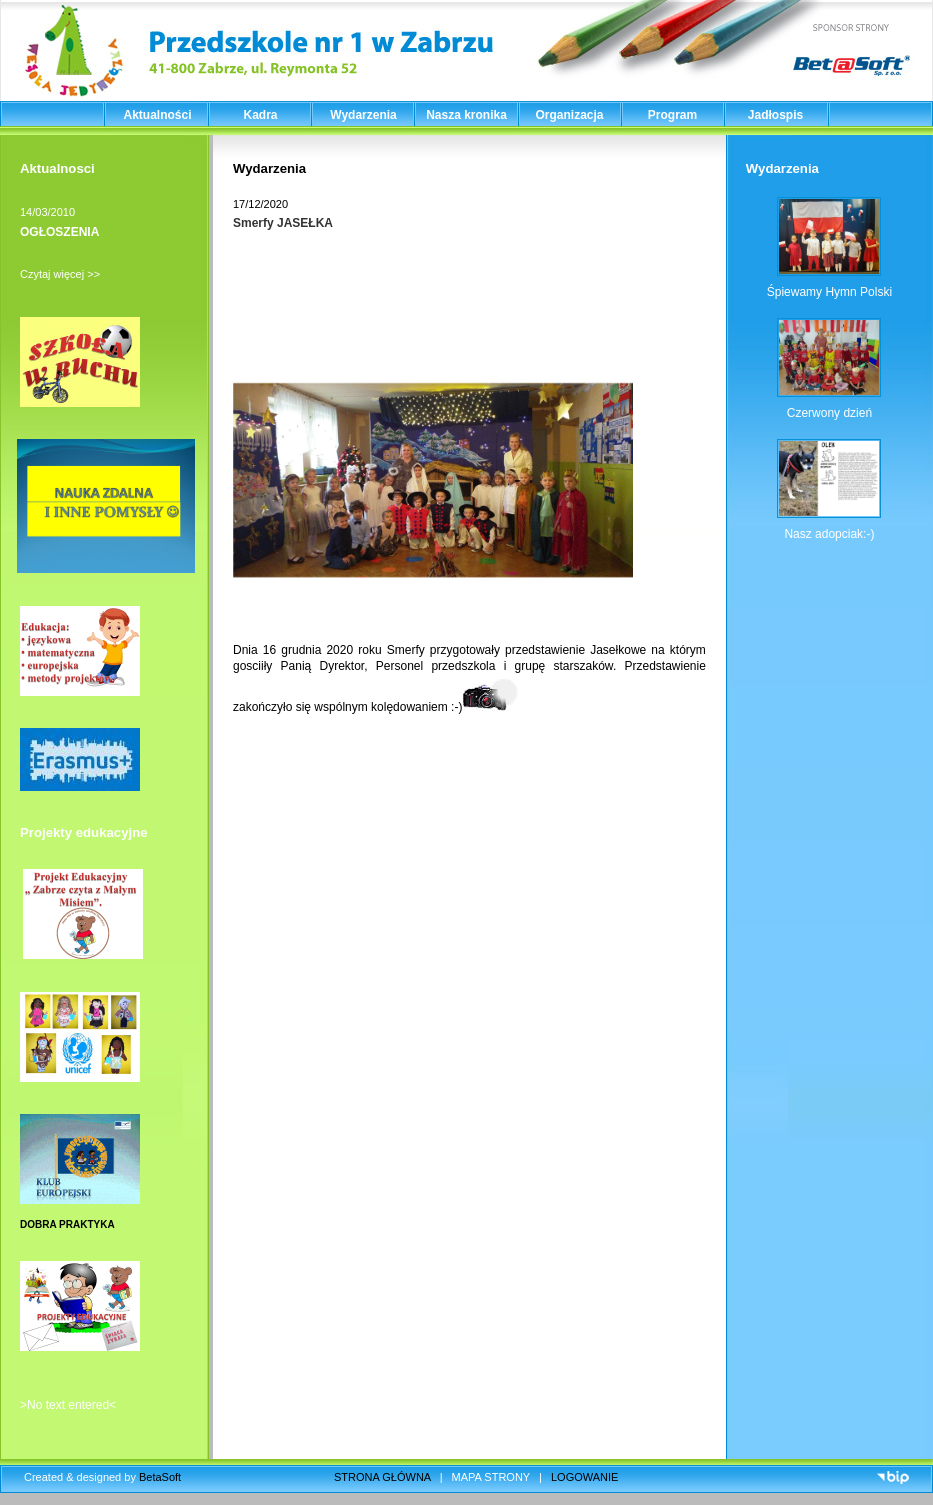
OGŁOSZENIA (59, 232)
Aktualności (157, 115)
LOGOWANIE (584, 1477)
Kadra (260, 115)
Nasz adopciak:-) (829, 534)
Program (672, 115)
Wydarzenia (363, 115)
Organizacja (569, 115)
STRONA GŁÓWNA (382, 1477)
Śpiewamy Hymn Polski (829, 292)
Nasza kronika (466, 115)
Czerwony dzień (829, 413)
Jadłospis (775, 115)
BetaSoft (160, 1477)
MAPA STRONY (491, 1477)
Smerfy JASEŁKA (283, 223)
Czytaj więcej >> (60, 274)
